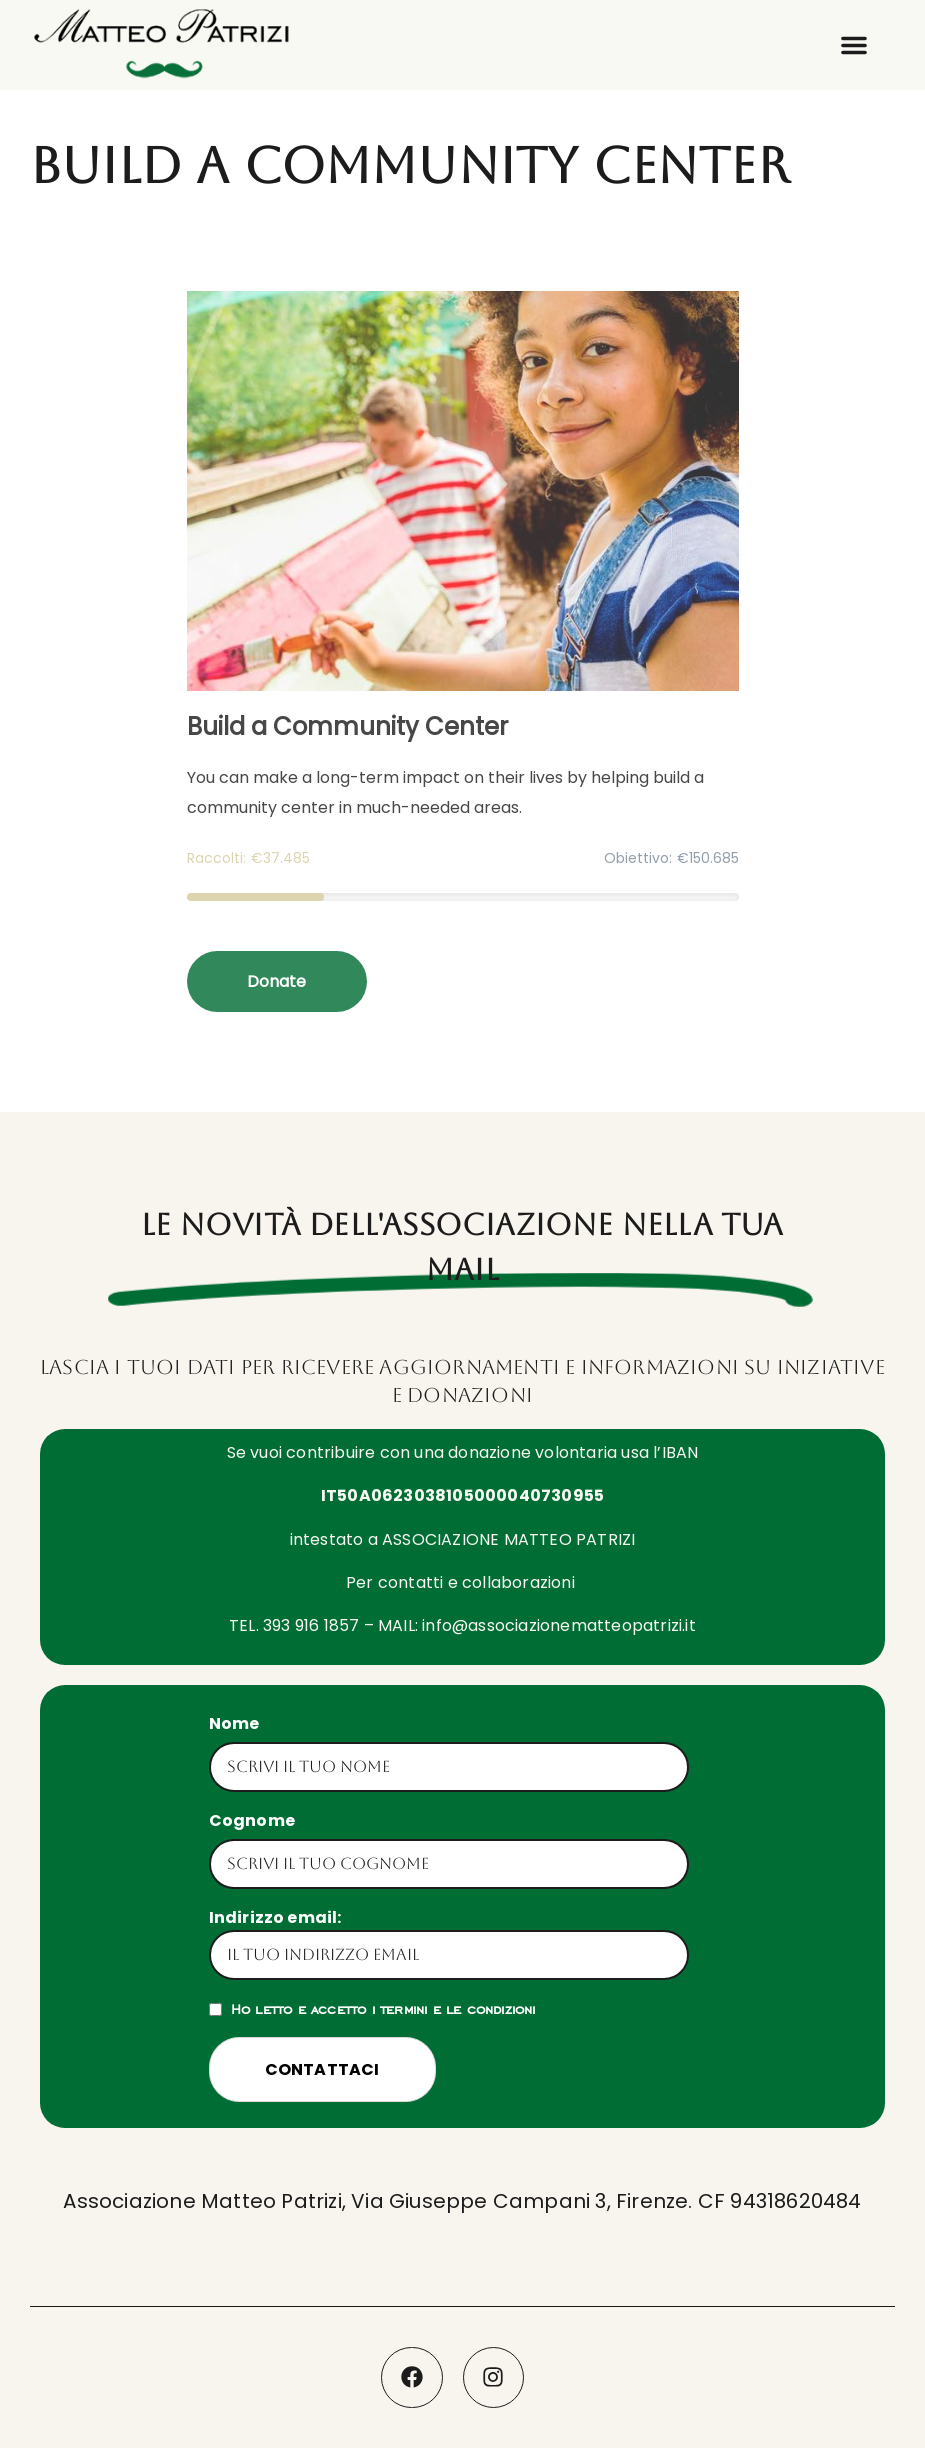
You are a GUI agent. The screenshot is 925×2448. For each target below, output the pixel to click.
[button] (854, 45)
